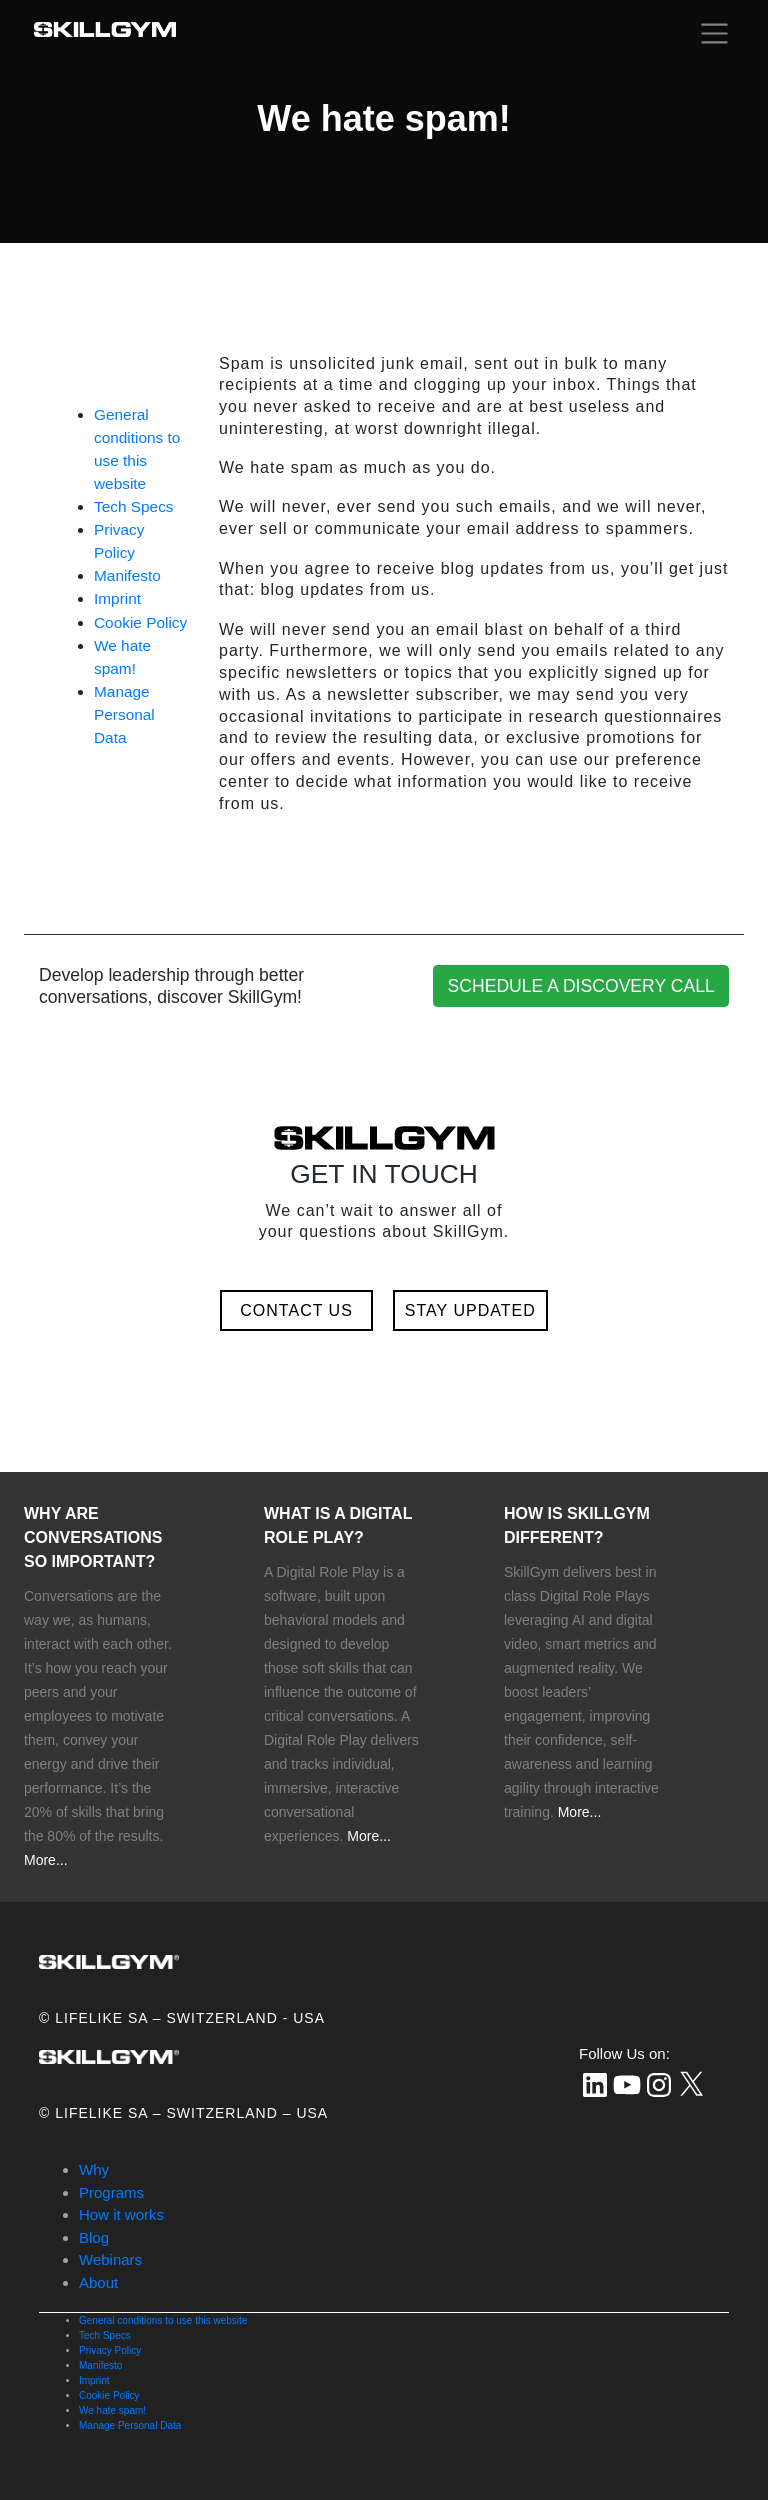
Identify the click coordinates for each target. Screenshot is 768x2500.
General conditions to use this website (163, 2320)
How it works (121, 2214)
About (98, 2282)
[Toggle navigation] (714, 33)
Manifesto (127, 575)
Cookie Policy (140, 622)
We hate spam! (112, 2410)
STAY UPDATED (470, 1310)
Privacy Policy (110, 2350)
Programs (111, 2192)
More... (46, 1860)
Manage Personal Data (124, 714)
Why (94, 2169)
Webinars (110, 2259)
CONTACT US (296, 1310)
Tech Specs (134, 506)
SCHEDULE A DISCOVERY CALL (581, 986)
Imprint (117, 598)
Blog (94, 2237)
